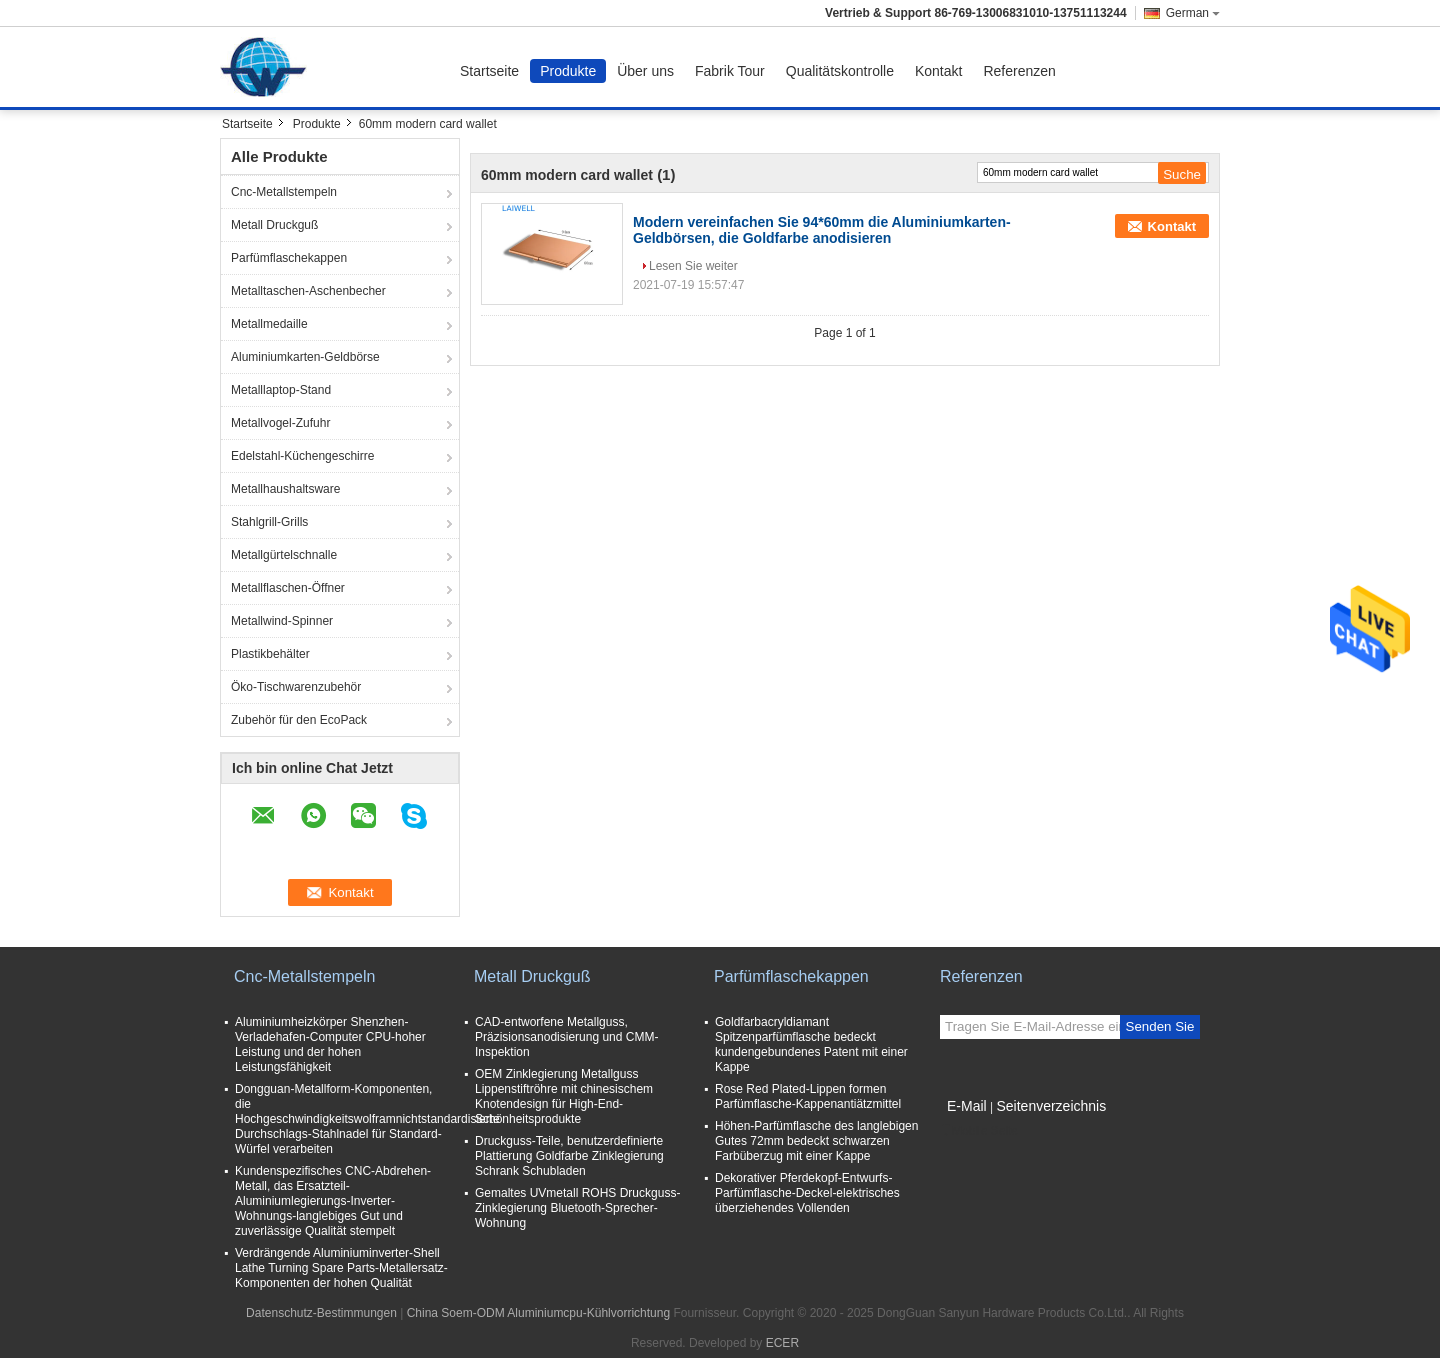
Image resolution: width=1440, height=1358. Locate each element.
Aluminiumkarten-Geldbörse (305, 357)
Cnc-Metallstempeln (284, 192)
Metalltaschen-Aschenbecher (308, 291)
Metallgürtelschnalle (284, 555)
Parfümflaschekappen (289, 258)
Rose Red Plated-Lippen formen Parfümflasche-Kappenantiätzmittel (808, 1096)
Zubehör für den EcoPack (299, 720)
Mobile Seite (979, 1131)
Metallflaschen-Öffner (288, 588)
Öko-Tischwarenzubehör (296, 687)
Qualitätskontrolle (840, 71)
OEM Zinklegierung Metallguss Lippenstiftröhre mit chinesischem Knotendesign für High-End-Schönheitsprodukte (564, 1096)
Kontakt (938, 71)
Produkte (568, 71)
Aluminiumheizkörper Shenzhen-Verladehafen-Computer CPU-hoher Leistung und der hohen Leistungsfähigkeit (330, 1044)
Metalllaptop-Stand (281, 390)
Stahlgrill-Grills (269, 522)
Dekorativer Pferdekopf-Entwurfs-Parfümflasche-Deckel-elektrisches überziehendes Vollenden (807, 1193)
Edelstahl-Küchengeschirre (302, 456)
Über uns (645, 71)
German (1193, 13)
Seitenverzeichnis (1051, 1106)
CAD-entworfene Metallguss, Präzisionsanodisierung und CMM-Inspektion (566, 1037)
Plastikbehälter (270, 654)
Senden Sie (1160, 1026)
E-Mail (967, 1106)
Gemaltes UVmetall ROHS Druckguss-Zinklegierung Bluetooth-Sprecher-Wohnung (577, 1208)
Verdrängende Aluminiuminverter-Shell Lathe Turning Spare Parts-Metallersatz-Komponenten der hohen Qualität (341, 1268)
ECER (782, 1343)
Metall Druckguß (274, 225)
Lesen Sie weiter (693, 266)
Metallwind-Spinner (282, 621)
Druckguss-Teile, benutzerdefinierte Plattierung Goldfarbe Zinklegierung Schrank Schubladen (569, 1156)
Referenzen (1019, 71)
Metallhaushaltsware (285, 489)
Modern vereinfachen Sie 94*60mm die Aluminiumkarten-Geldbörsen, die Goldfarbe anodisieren (822, 230)
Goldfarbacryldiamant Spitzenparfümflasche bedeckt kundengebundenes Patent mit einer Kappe (811, 1044)
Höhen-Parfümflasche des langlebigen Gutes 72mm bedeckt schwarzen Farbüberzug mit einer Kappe (816, 1141)
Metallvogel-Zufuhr (280, 423)
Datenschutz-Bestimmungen (321, 1313)
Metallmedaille (269, 324)
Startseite (489, 71)
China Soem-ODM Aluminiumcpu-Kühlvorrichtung (538, 1313)
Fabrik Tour (730, 71)
